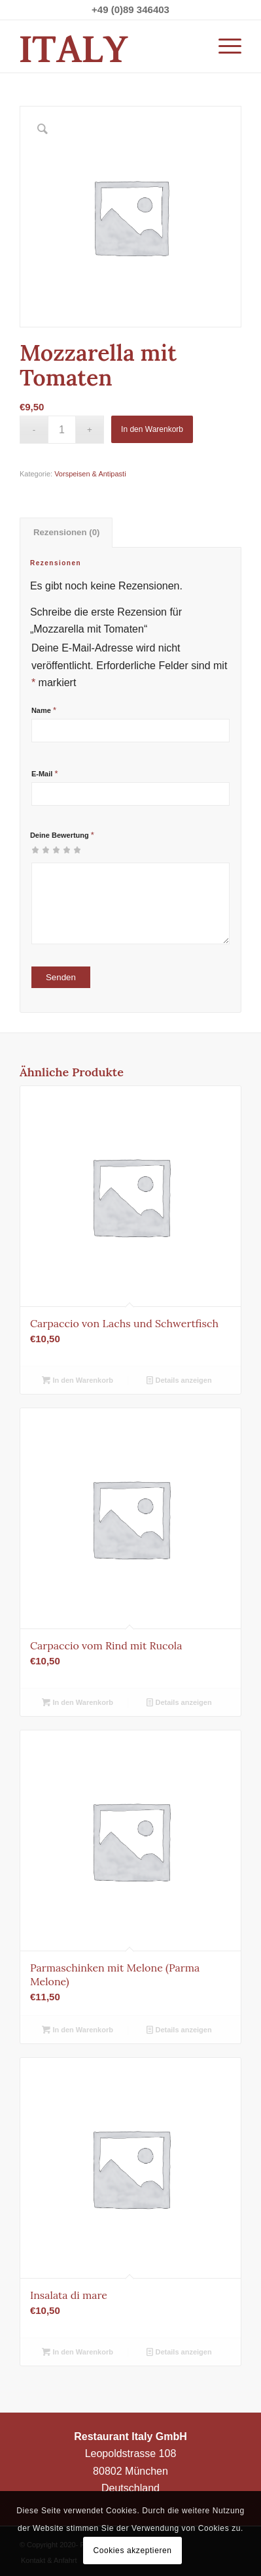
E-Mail (44, 774)
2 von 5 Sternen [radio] (40, 849)
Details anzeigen (179, 1380)
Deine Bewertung (62, 835)
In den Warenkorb (152, 429)
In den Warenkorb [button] (77, 1380)
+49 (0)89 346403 (130, 9)
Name (43, 710)
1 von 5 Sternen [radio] (35, 849)
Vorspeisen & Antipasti (90, 474)
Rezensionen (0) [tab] (66, 532)
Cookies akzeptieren (132, 2550)
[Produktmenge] (62, 430)
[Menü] (223, 46)
